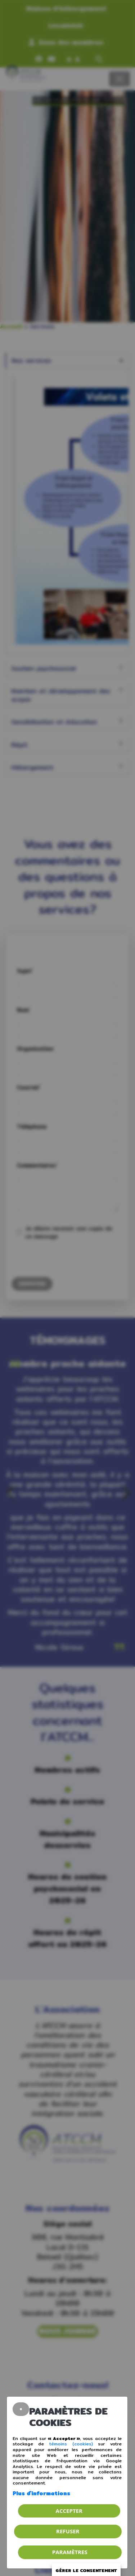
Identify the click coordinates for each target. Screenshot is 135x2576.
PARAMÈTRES (69, 2552)
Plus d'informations (41, 2493)
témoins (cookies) (71, 2443)
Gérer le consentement (86, 2570)
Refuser (67, 2531)
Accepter (69, 2510)
